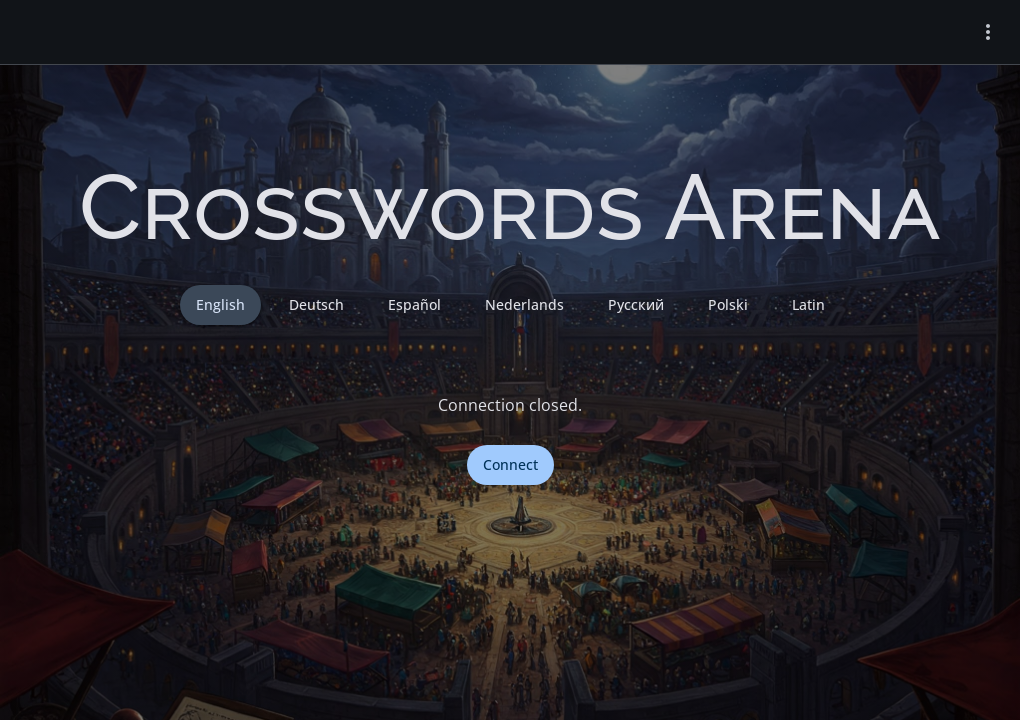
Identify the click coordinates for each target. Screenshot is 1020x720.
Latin (808, 304)
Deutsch (316, 304)
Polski (728, 304)
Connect (510, 464)
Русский (636, 304)
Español (414, 304)
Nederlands (524, 304)
